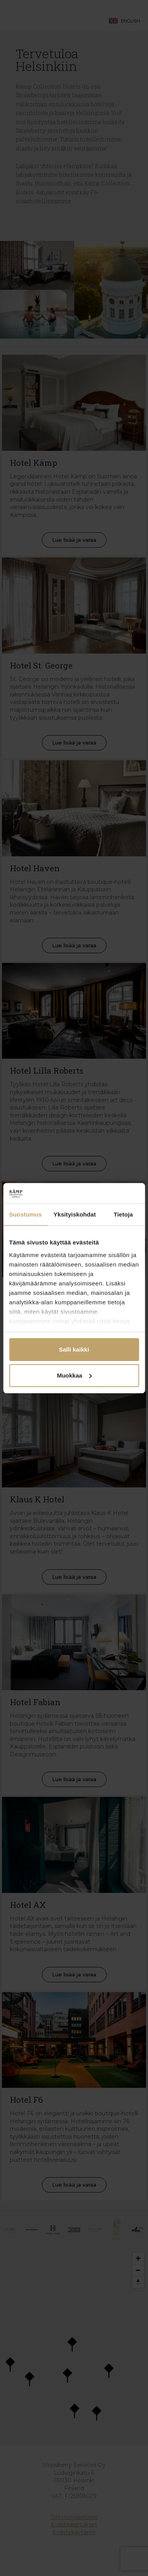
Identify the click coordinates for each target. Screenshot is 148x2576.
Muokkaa (74, 1375)
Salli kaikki (74, 1349)
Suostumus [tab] (25, 1214)
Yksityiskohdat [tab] (75, 1214)
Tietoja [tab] (123, 1214)
